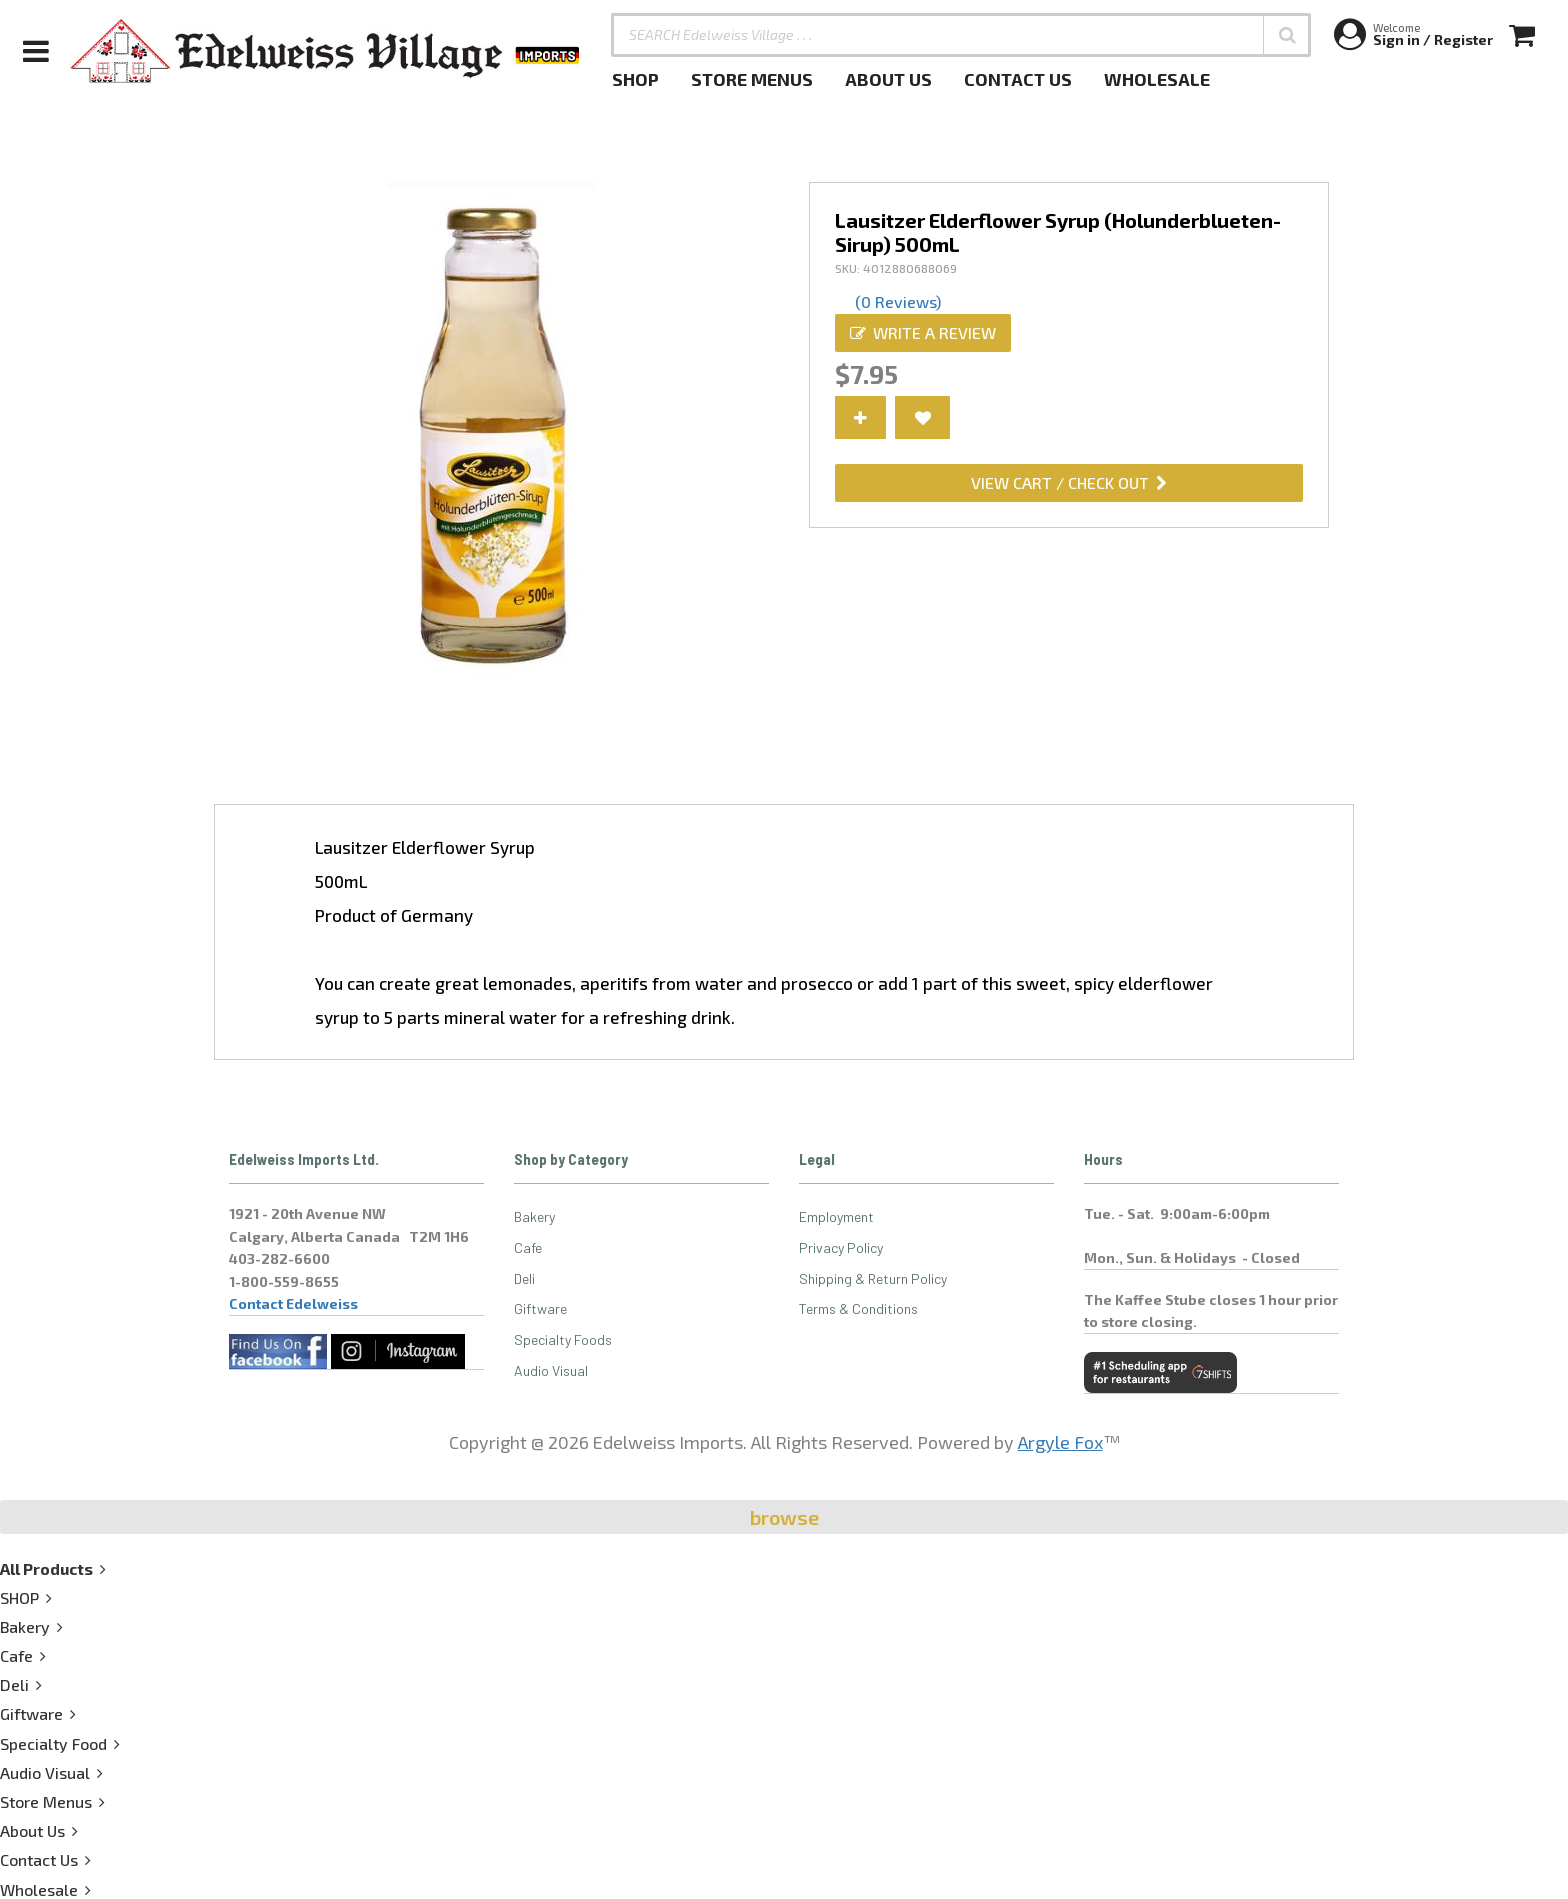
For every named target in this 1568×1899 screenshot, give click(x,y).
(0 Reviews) (898, 301)
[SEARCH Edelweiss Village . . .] (961, 35)
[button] (1287, 35)
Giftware (540, 1308)
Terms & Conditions (858, 1308)
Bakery (534, 1216)
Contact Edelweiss (293, 1303)
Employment (836, 1216)
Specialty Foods (563, 1339)
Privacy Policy (841, 1247)
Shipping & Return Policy (873, 1278)
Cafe (528, 1247)
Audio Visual (551, 1370)
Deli (524, 1278)
